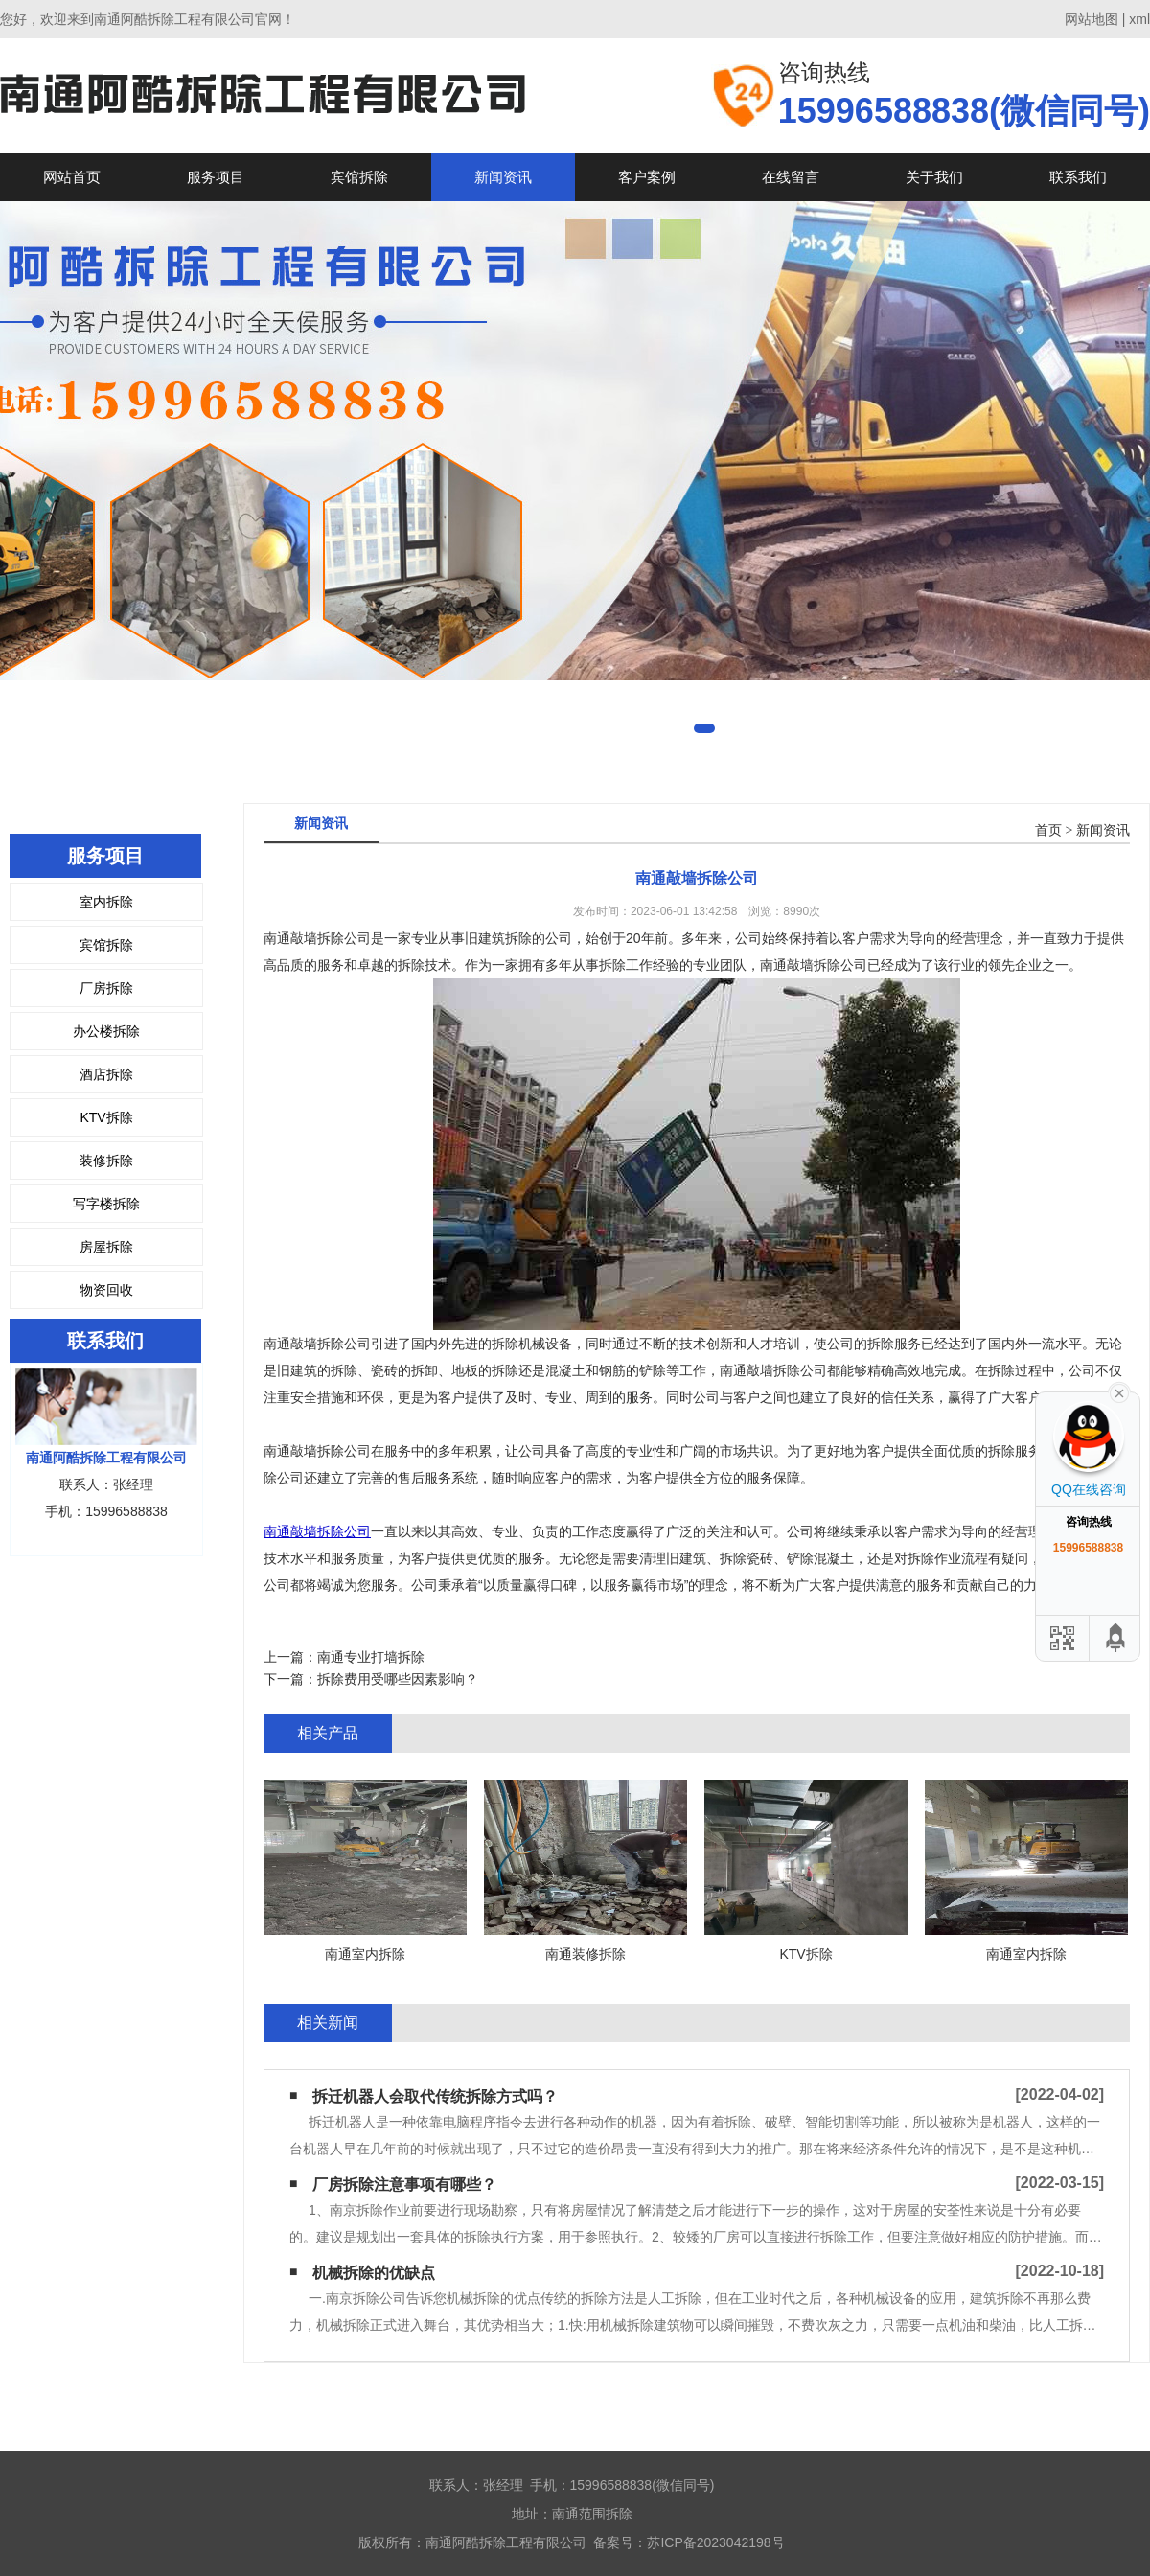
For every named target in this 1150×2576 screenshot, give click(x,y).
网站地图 (1091, 19)
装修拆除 (106, 1160)
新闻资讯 (503, 177)
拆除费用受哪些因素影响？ (397, 1679)
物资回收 (106, 1290)
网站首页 (72, 177)
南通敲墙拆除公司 (317, 1531)
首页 (1048, 830)
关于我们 (934, 177)
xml (1139, 19)
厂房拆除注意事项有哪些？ (404, 2184)
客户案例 (647, 177)
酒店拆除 (106, 1074)
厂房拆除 (106, 988)
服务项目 (215, 177)
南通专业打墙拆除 (371, 1657)
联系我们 (1078, 177)
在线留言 (790, 177)
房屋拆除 (106, 1246)
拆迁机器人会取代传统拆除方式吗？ (435, 2096)
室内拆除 (106, 901)
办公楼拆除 (106, 1031)
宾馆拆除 (359, 177)
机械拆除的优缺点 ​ (375, 2273)
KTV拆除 (106, 1117)
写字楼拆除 (106, 1203)
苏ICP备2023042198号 (715, 2542)
